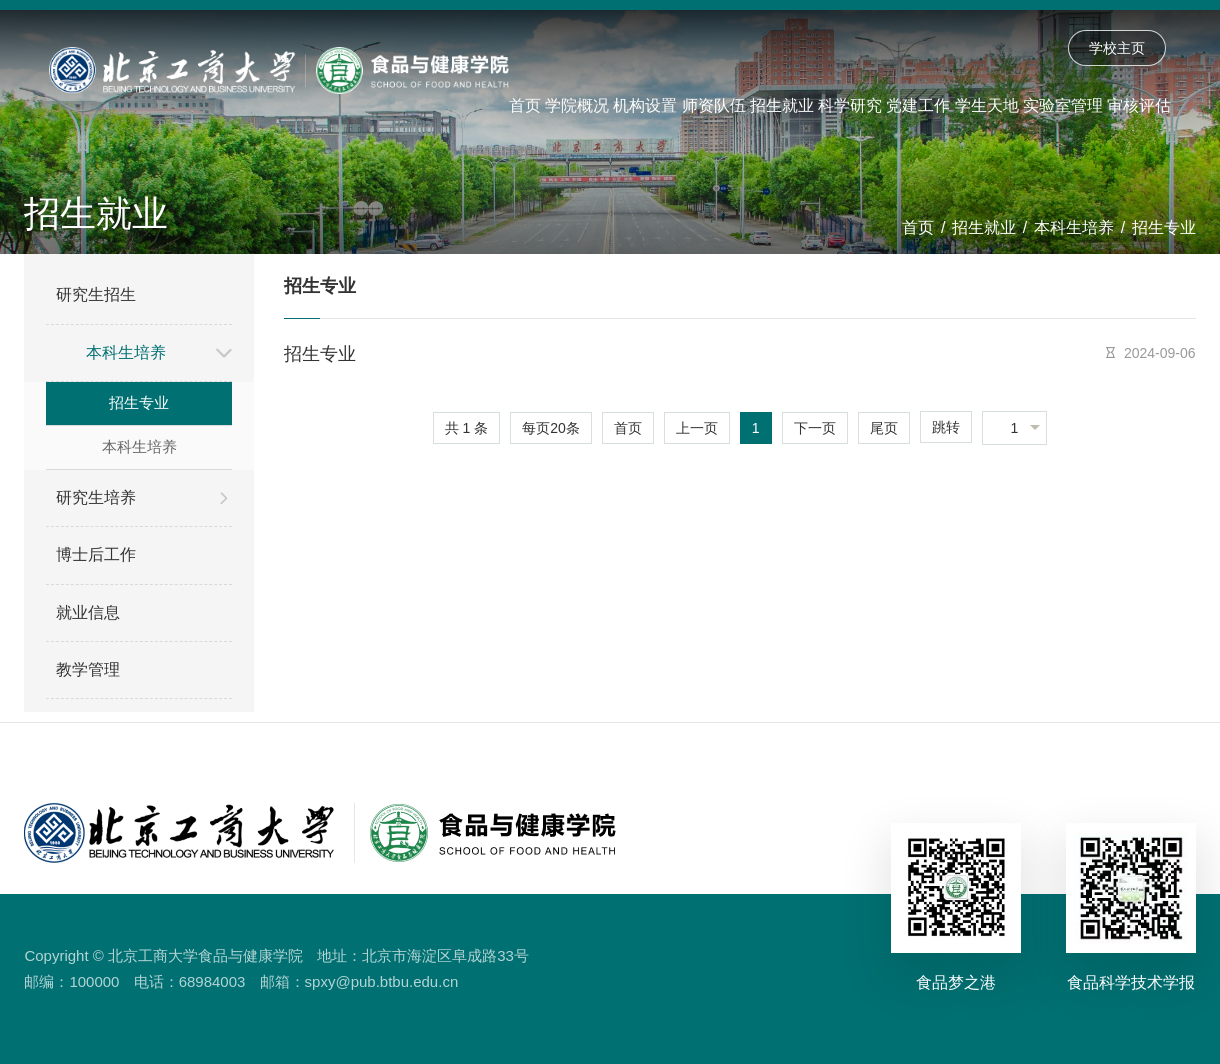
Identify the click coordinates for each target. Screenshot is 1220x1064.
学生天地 (987, 105)
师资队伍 (714, 105)
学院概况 (577, 105)
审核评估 (1139, 105)
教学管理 (88, 669)
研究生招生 (96, 294)
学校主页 (1117, 48)
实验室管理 (1063, 105)
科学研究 (850, 105)
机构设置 (645, 105)
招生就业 (782, 105)
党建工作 (918, 105)
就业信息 (88, 612)
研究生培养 (96, 497)
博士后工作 (96, 554)
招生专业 (1164, 227)
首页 (525, 105)
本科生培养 (1074, 227)
